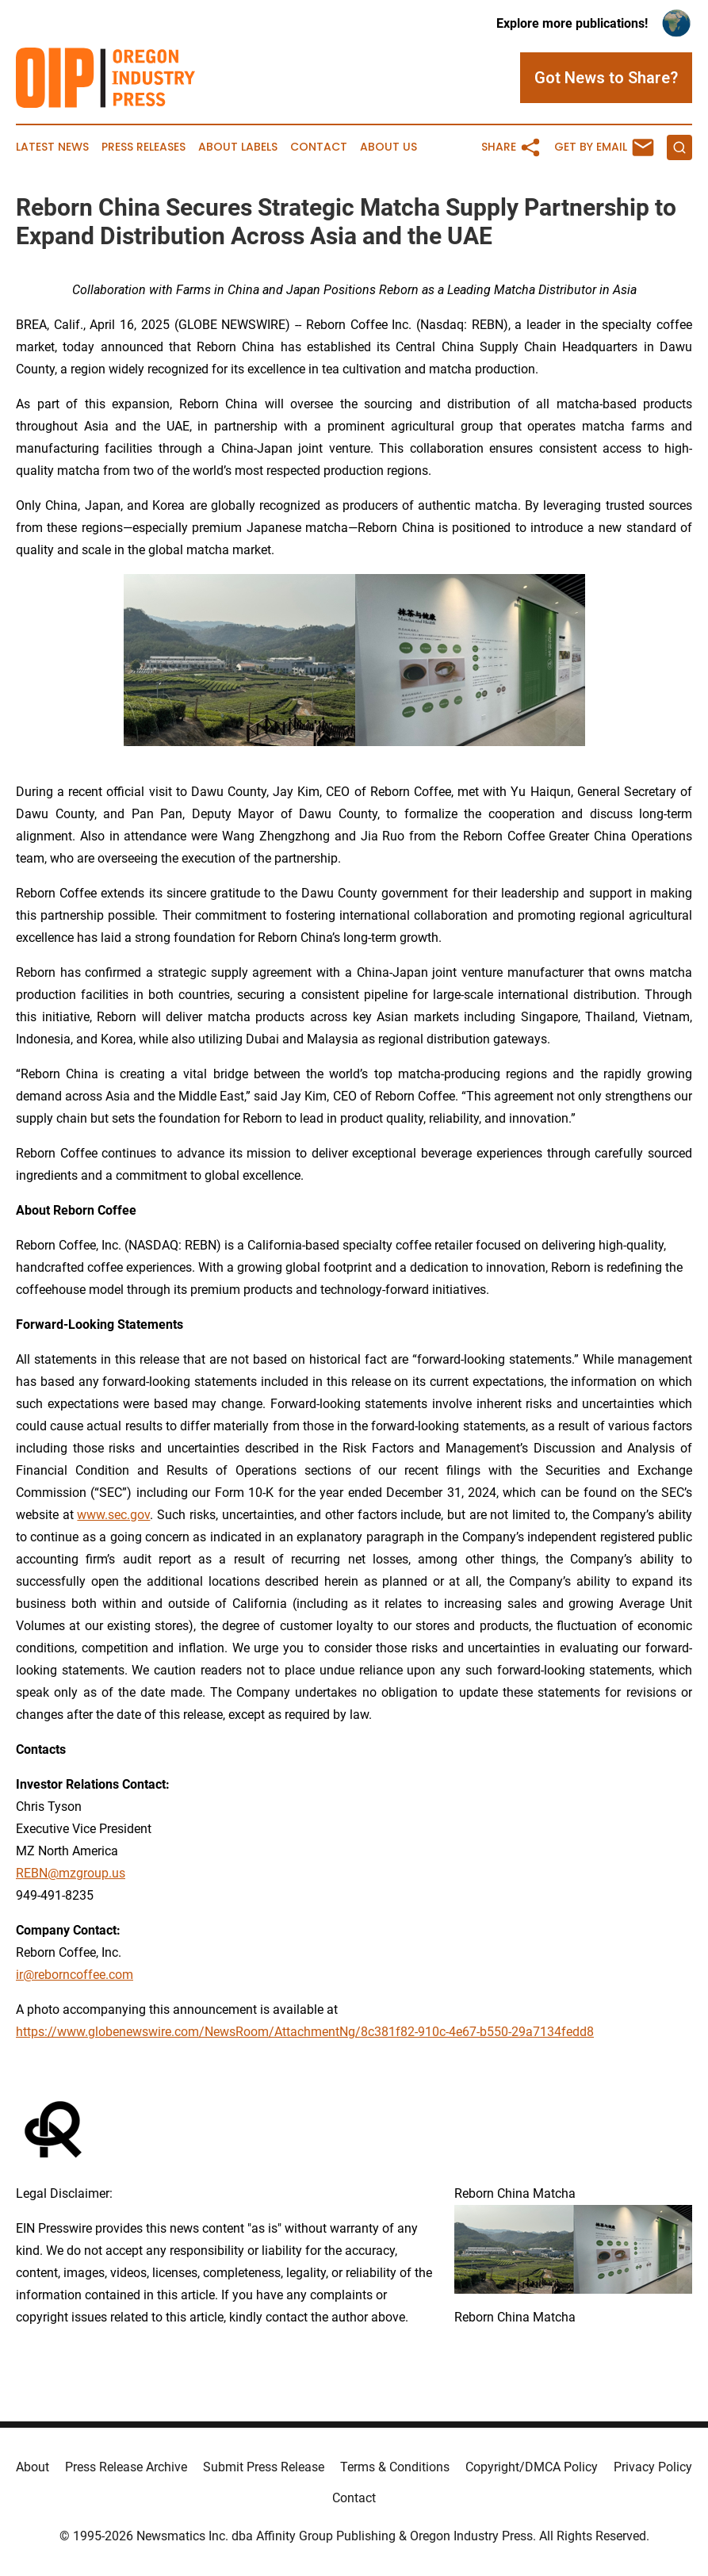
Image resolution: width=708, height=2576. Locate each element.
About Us (388, 147)
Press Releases (143, 147)
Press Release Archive (126, 2467)
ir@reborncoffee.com (74, 1974)
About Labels (237, 147)
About (32, 2467)
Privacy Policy (653, 2467)
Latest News (52, 147)
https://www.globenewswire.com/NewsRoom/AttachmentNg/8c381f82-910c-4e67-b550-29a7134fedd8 (305, 2031)
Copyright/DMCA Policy (531, 2467)
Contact (318, 147)
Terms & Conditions (395, 2467)
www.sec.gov (113, 1514)
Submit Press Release (263, 2467)
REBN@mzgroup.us (70, 1873)
